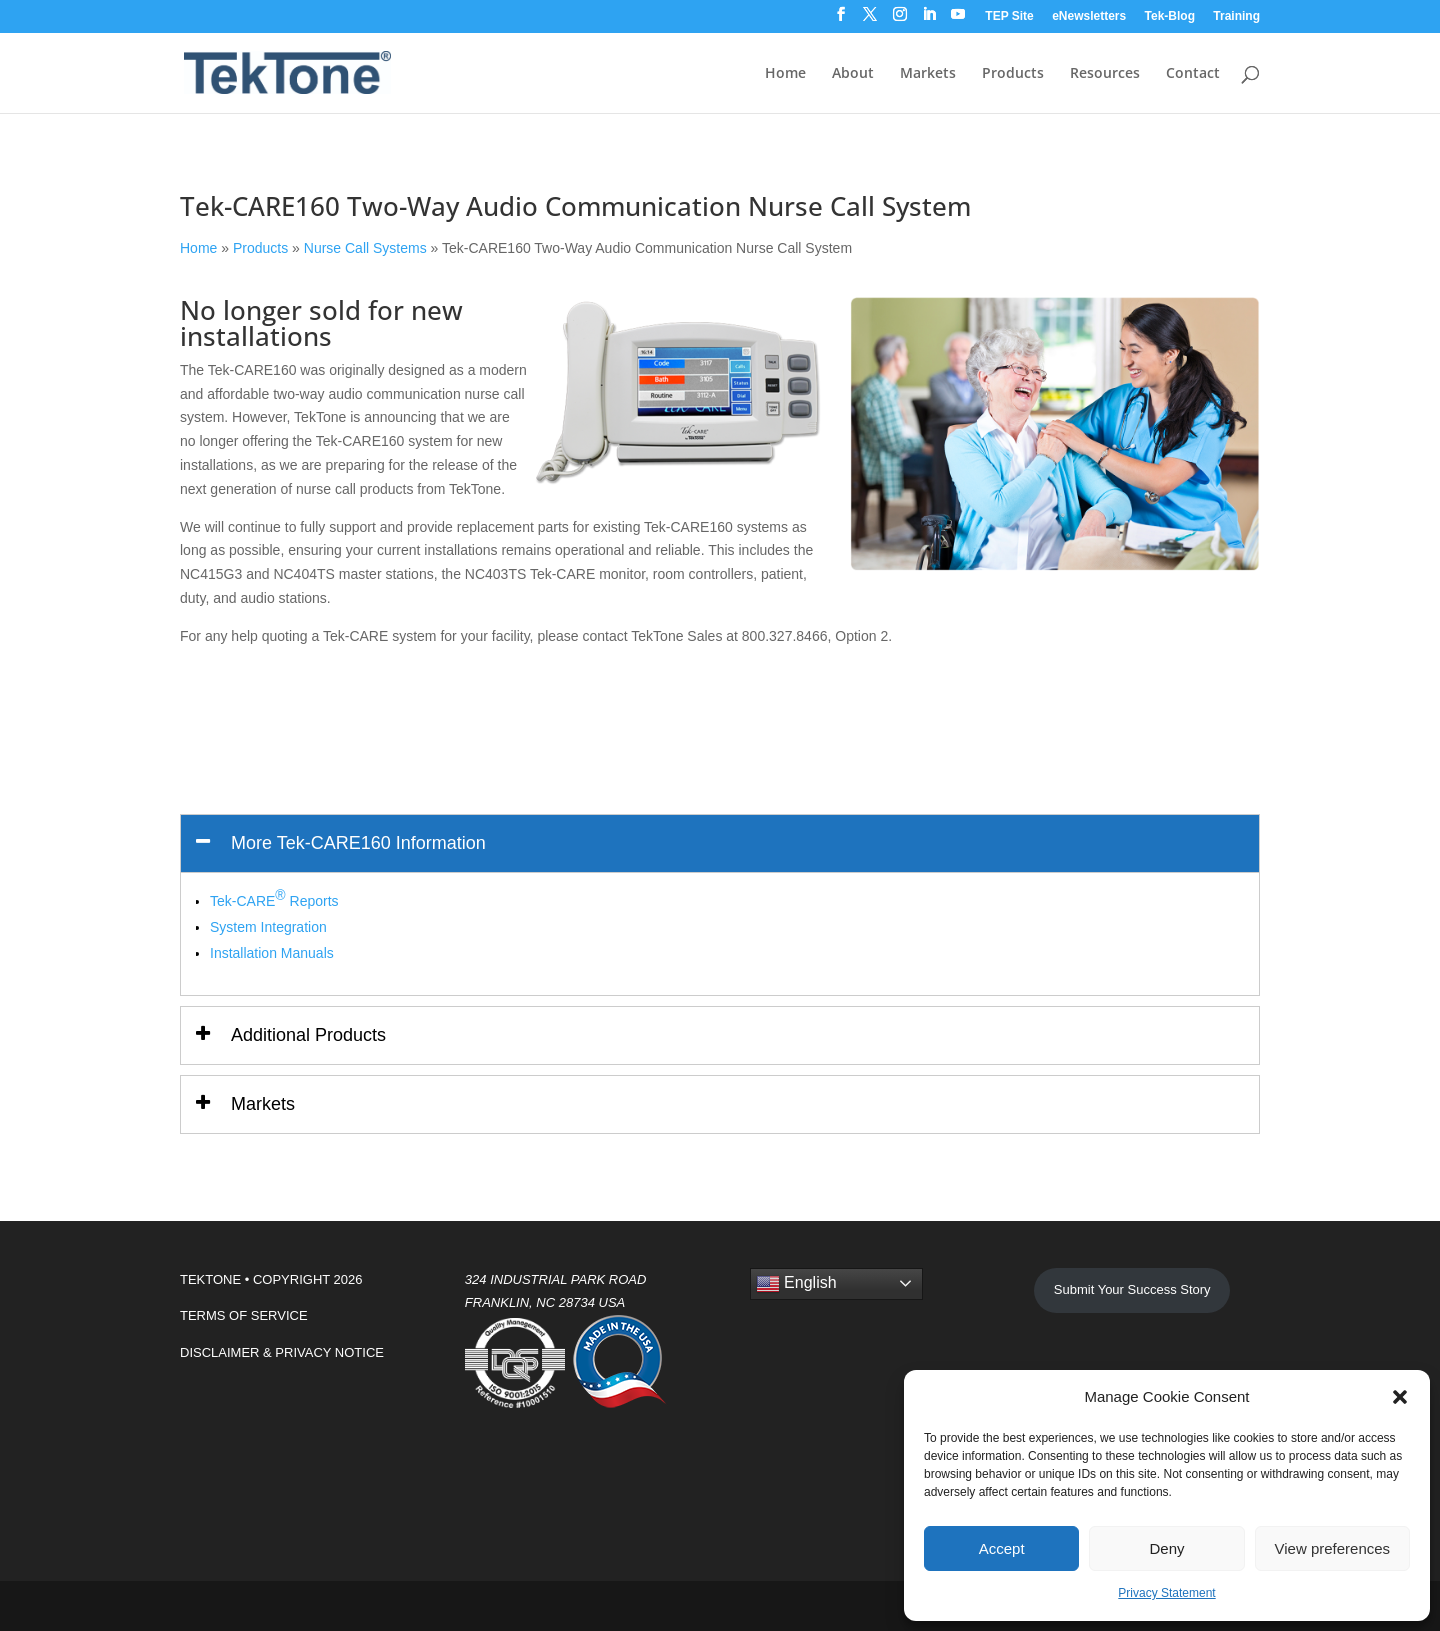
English (796, 1284)
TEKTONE (210, 1279)
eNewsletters (1089, 16)
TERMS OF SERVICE (244, 1315)
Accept (1002, 1548)
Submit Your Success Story (1132, 1289)
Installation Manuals (272, 953)
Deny (1166, 1548)
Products (1013, 74)
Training (1236, 16)
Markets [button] (263, 1104)
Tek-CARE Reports (274, 898)
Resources (1105, 74)
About (853, 74)
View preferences (1333, 1548)
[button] (1400, 1397)
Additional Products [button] (308, 1035)
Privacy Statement (1166, 1593)
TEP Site (1009, 16)
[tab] (720, 843)
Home (785, 74)
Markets (928, 74)
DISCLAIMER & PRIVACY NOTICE (282, 1352)
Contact (1193, 74)
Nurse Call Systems (365, 248)
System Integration (268, 927)
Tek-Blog (1170, 16)
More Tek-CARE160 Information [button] (358, 843)
